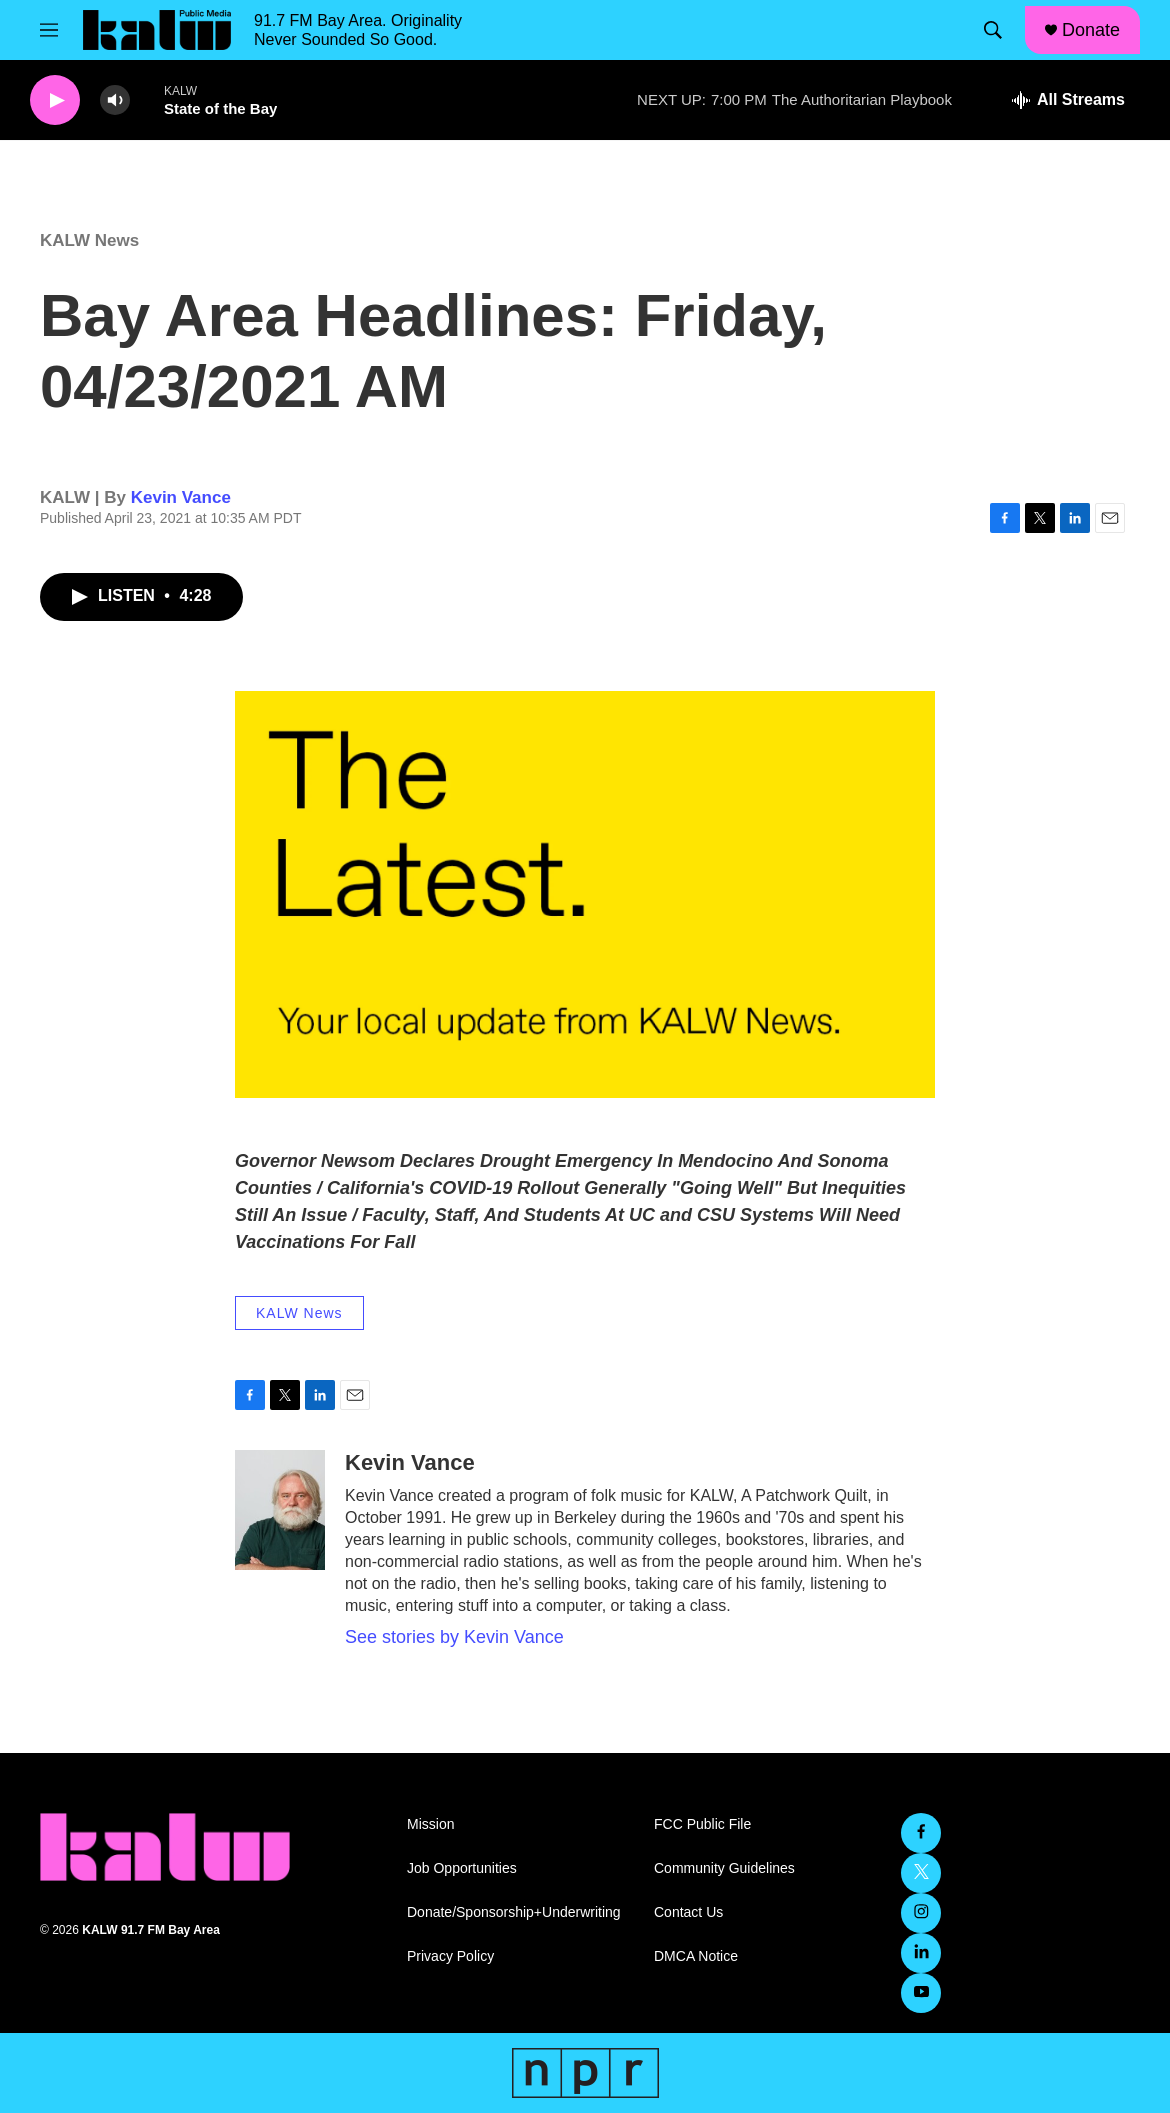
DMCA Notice (696, 1956)
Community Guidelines (724, 1868)
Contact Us (688, 1912)
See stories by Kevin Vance (454, 1637)
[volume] (115, 100)
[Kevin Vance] (280, 1510)
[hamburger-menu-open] (49, 30)
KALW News (89, 240)
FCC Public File (702, 1824)
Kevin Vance (181, 497)
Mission (430, 1824)
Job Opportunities (462, 1868)
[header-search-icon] (993, 30)
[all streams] (1068, 100)
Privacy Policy (450, 1956)
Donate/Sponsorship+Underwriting (514, 1912)
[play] (55, 100)
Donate (1091, 30)
